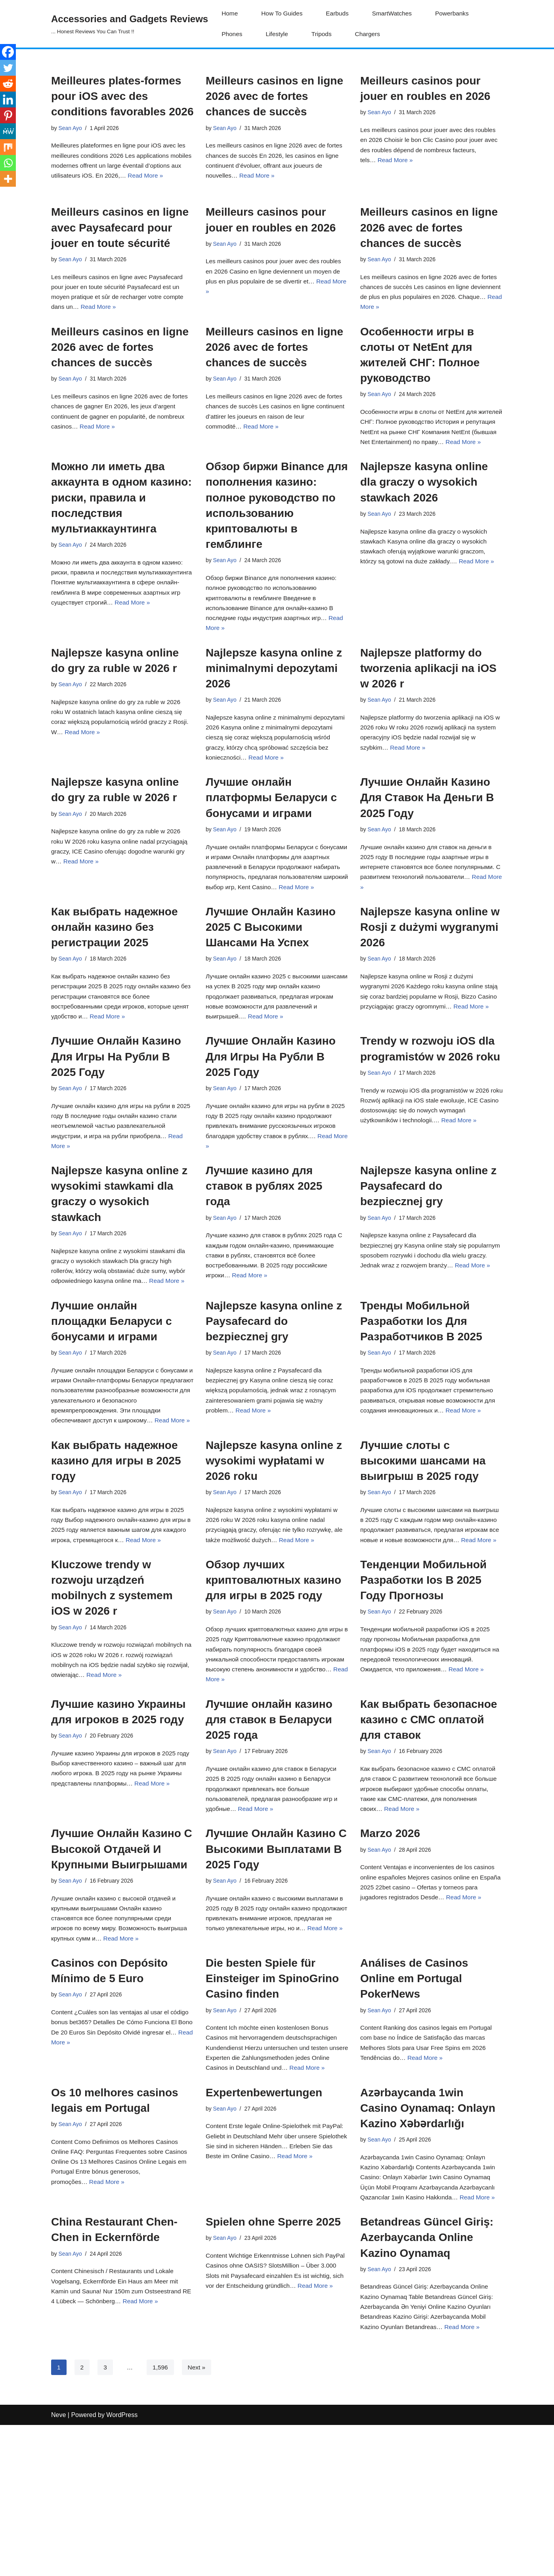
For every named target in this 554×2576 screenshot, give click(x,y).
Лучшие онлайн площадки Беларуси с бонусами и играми (111, 1402)
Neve (58, 2566)
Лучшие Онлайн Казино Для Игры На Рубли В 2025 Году (116, 1129)
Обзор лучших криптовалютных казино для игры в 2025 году (273, 1691)
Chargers (370, 34)
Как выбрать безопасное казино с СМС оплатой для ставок (428, 1836)
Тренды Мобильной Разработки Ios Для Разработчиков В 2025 (421, 1402)
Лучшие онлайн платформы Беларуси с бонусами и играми (271, 851)
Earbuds (340, 13)
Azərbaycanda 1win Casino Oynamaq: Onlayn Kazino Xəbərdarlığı (427, 2249)
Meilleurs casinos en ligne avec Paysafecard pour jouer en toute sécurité (120, 242)
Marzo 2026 (390, 1955)
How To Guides (283, 13)
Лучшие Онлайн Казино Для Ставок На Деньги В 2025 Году (427, 851)
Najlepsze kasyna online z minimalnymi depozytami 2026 (274, 706)
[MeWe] (8, 131)
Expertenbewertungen (264, 2234)
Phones (232, 34)
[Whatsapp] (8, 163)
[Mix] (8, 147)
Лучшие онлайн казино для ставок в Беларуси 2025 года (269, 1836)
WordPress (122, 2566)
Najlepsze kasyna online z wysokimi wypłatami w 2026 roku (274, 1557)
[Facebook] (8, 52)
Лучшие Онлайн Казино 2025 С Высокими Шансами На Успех (271, 995)
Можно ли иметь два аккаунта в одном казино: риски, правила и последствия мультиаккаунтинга (121, 530)
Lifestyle (278, 34)
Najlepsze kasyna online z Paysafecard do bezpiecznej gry (428, 1263)
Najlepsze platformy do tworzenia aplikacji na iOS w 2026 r (428, 706)
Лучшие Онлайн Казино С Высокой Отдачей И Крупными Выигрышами (121, 1970)
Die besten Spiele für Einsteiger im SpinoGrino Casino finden (272, 2104)
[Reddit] (8, 84)
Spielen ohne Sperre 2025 (273, 2368)
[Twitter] (8, 68)
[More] (8, 179)
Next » (198, 2518)
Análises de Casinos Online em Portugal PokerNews (414, 2104)
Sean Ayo (71, 128)
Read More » (259, 179)
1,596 (161, 2518)
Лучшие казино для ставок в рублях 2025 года (264, 1263)
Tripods (323, 34)
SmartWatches (395, 13)
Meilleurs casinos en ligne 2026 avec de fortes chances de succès (274, 96)
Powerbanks (457, 13)
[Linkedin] (8, 99)
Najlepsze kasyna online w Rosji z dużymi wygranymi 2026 (430, 995)
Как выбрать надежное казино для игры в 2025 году (116, 1557)
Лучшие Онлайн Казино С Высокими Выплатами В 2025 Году (276, 1970)
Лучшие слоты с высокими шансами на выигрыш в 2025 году (422, 1557)
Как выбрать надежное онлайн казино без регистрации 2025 (114, 995)
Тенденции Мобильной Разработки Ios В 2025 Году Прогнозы (423, 1691)
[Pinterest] (8, 115)
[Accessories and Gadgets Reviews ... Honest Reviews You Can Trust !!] (129, 23)
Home (230, 13)
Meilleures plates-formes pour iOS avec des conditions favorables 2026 (122, 96)
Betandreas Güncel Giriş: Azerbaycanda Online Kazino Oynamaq (426, 2383)
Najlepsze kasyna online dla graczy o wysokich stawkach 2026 (424, 514)
